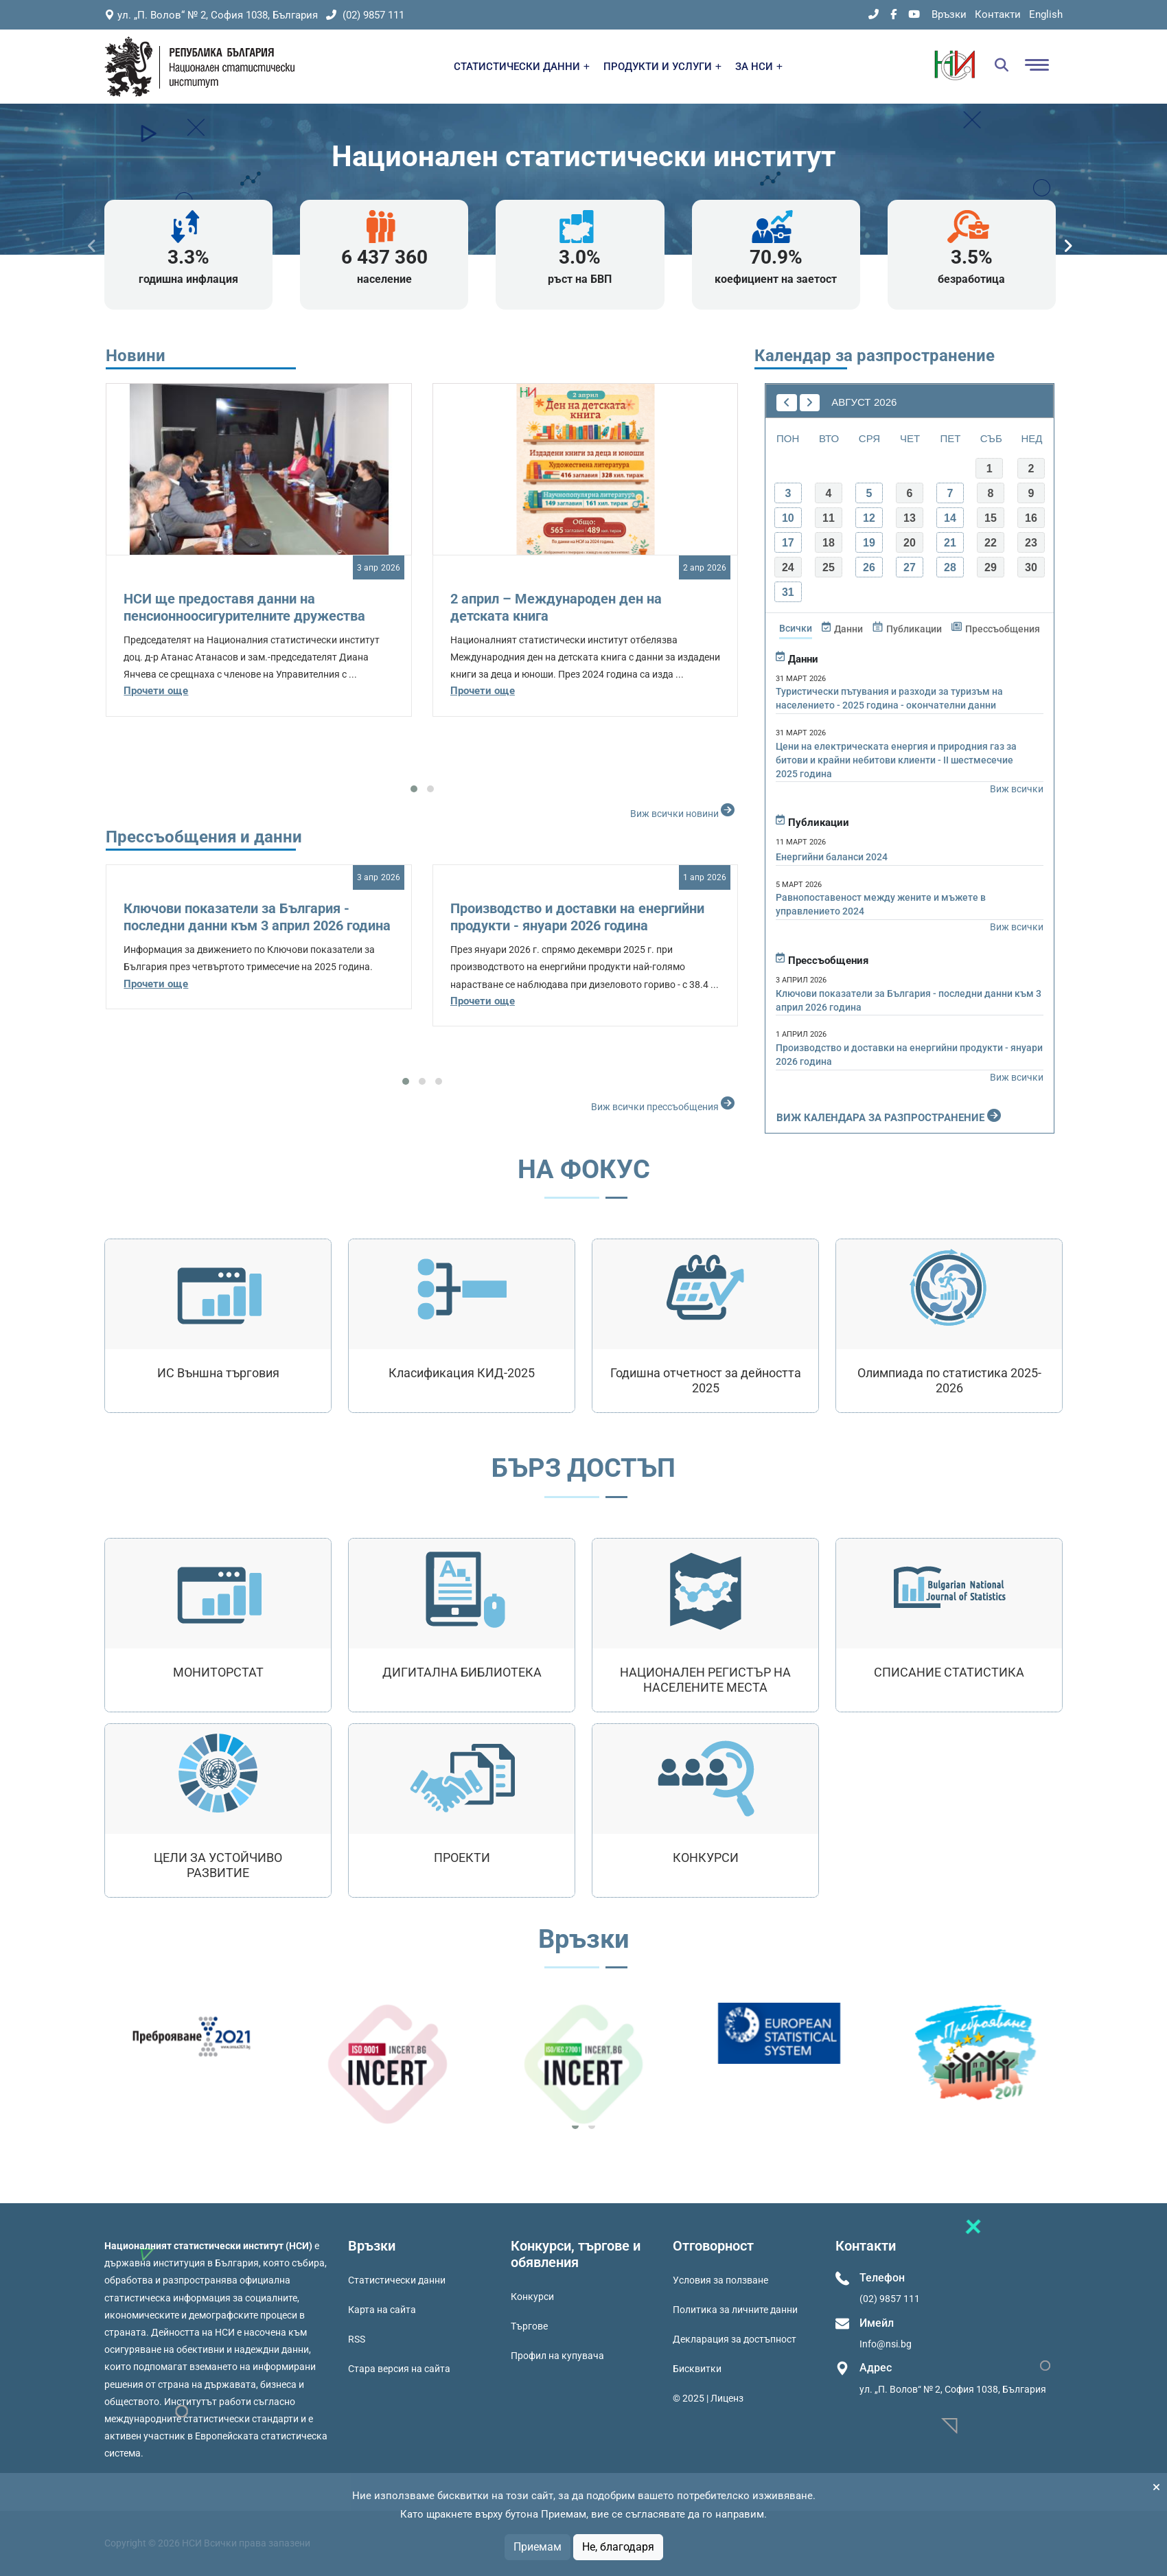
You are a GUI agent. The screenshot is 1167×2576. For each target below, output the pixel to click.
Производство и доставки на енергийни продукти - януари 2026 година (577, 917)
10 (788, 518)
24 (788, 567)
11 (828, 518)
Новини (135, 355)
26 (869, 567)
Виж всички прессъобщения (664, 1103)
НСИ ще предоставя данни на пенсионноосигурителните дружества (244, 607)
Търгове (529, 2326)
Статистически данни (397, 2280)
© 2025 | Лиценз (708, 2398)
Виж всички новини (684, 810)
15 (990, 518)
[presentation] (92, 246)
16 (1031, 518)
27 (909, 567)
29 (990, 567)
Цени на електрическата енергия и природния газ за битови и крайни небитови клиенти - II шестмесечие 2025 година (896, 760)
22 (990, 543)
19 (869, 543)
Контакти (998, 14)
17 (788, 543)
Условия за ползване (720, 2280)
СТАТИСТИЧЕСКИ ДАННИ (522, 66)
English (1046, 14)
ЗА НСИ (759, 66)
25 (828, 567)
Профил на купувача (557, 2355)
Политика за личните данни (735, 2309)
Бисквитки (697, 2368)
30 (1031, 567)
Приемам (537, 2546)
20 (909, 543)
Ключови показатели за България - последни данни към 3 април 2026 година (257, 917)
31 (788, 592)
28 (950, 567)
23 (1031, 543)
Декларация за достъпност (734, 2339)
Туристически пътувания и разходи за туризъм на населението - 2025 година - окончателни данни (889, 698)
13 (909, 518)
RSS (356, 2339)
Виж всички (1016, 788)
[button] (414, 789)
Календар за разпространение (874, 355)
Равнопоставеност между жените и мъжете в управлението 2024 (881, 904)
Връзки (949, 14)
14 (950, 518)
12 (869, 518)
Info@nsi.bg (885, 2343)
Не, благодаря (618, 2546)
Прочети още (156, 691)
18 (828, 543)
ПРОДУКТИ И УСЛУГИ (662, 66)
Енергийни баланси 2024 (832, 856)
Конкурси (532, 2296)
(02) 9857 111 (365, 15)
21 (950, 543)
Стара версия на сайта (399, 2368)
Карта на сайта (382, 2309)
